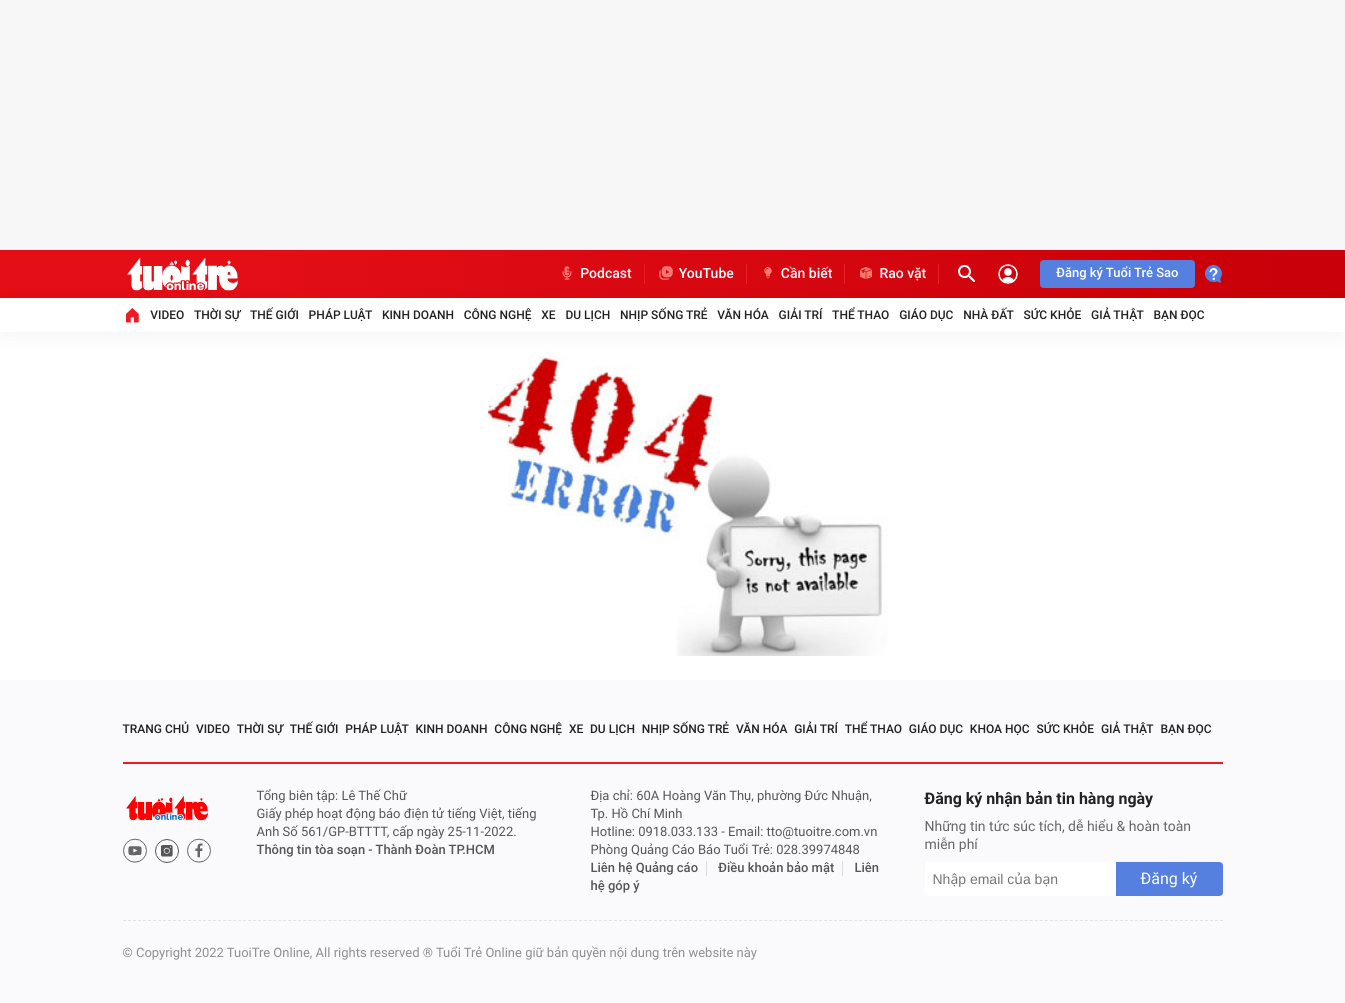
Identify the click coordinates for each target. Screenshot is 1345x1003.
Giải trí (801, 315)
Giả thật (1117, 315)
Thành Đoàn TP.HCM (435, 850)
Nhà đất (988, 315)
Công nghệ (498, 315)
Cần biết (796, 274)
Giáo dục (926, 315)
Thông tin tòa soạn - (316, 850)
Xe (548, 315)
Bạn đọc (1179, 315)
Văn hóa (743, 315)
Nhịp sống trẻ (664, 315)
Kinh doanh (418, 315)
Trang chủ (156, 729)
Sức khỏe (1053, 315)
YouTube (695, 274)
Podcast (595, 274)
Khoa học (1000, 729)
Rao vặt (891, 274)
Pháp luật (341, 315)
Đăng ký (1169, 878)
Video (167, 315)
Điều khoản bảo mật (776, 868)
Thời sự (217, 315)
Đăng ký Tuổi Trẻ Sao (1117, 273)
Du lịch (587, 315)
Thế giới (274, 315)
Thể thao (860, 315)
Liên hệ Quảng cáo (645, 868)
